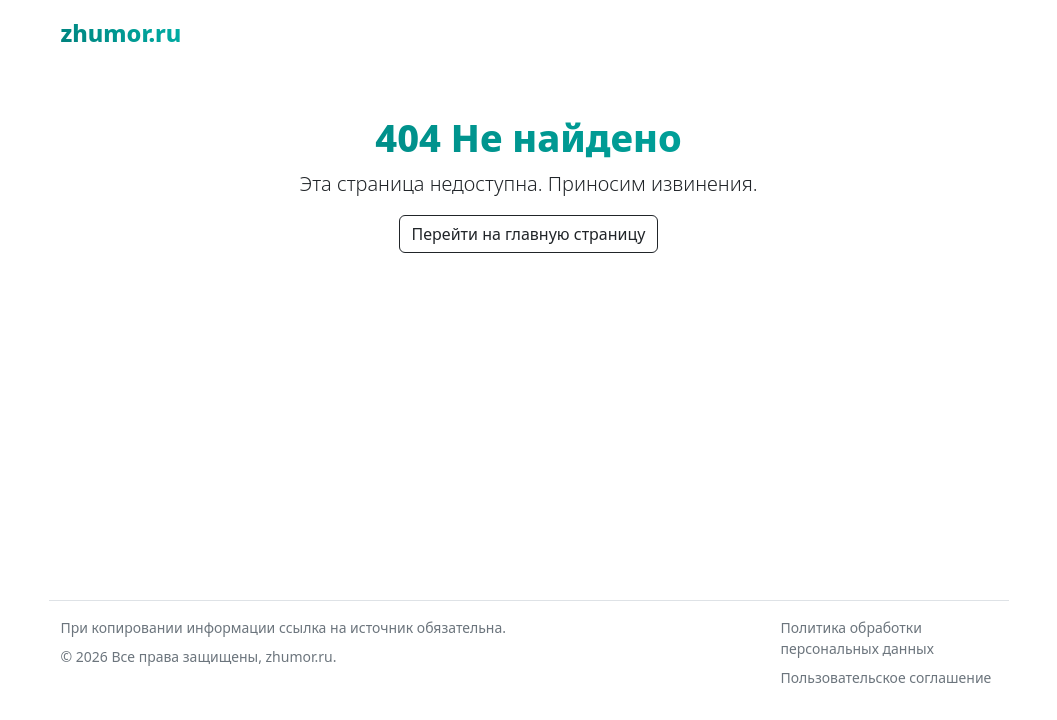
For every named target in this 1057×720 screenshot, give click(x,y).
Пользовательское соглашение (886, 677)
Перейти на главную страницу (529, 234)
